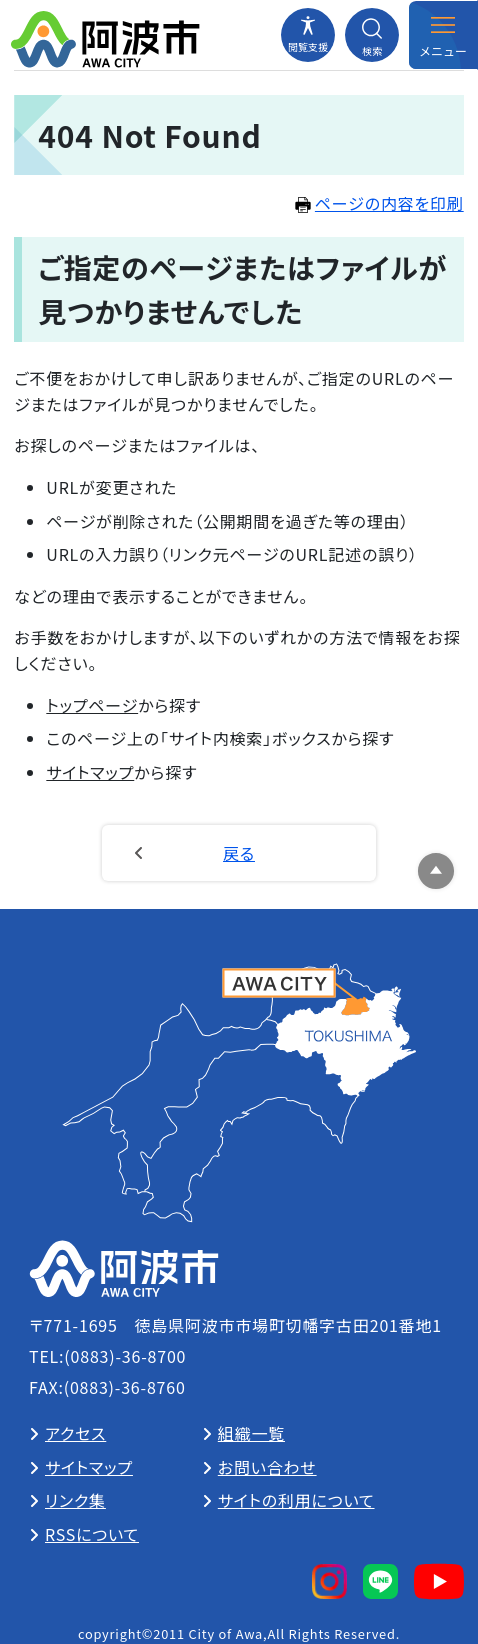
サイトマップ (90, 772)
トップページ (92, 705)
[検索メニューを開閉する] (372, 35)
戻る (239, 853)
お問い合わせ (267, 1467)
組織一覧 (251, 1433)
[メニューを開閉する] (443, 35)
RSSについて (92, 1534)
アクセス (75, 1433)
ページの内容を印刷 (379, 203)
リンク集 (75, 1500)
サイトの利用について (296, 1500)
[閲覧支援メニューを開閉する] (308, 35)
